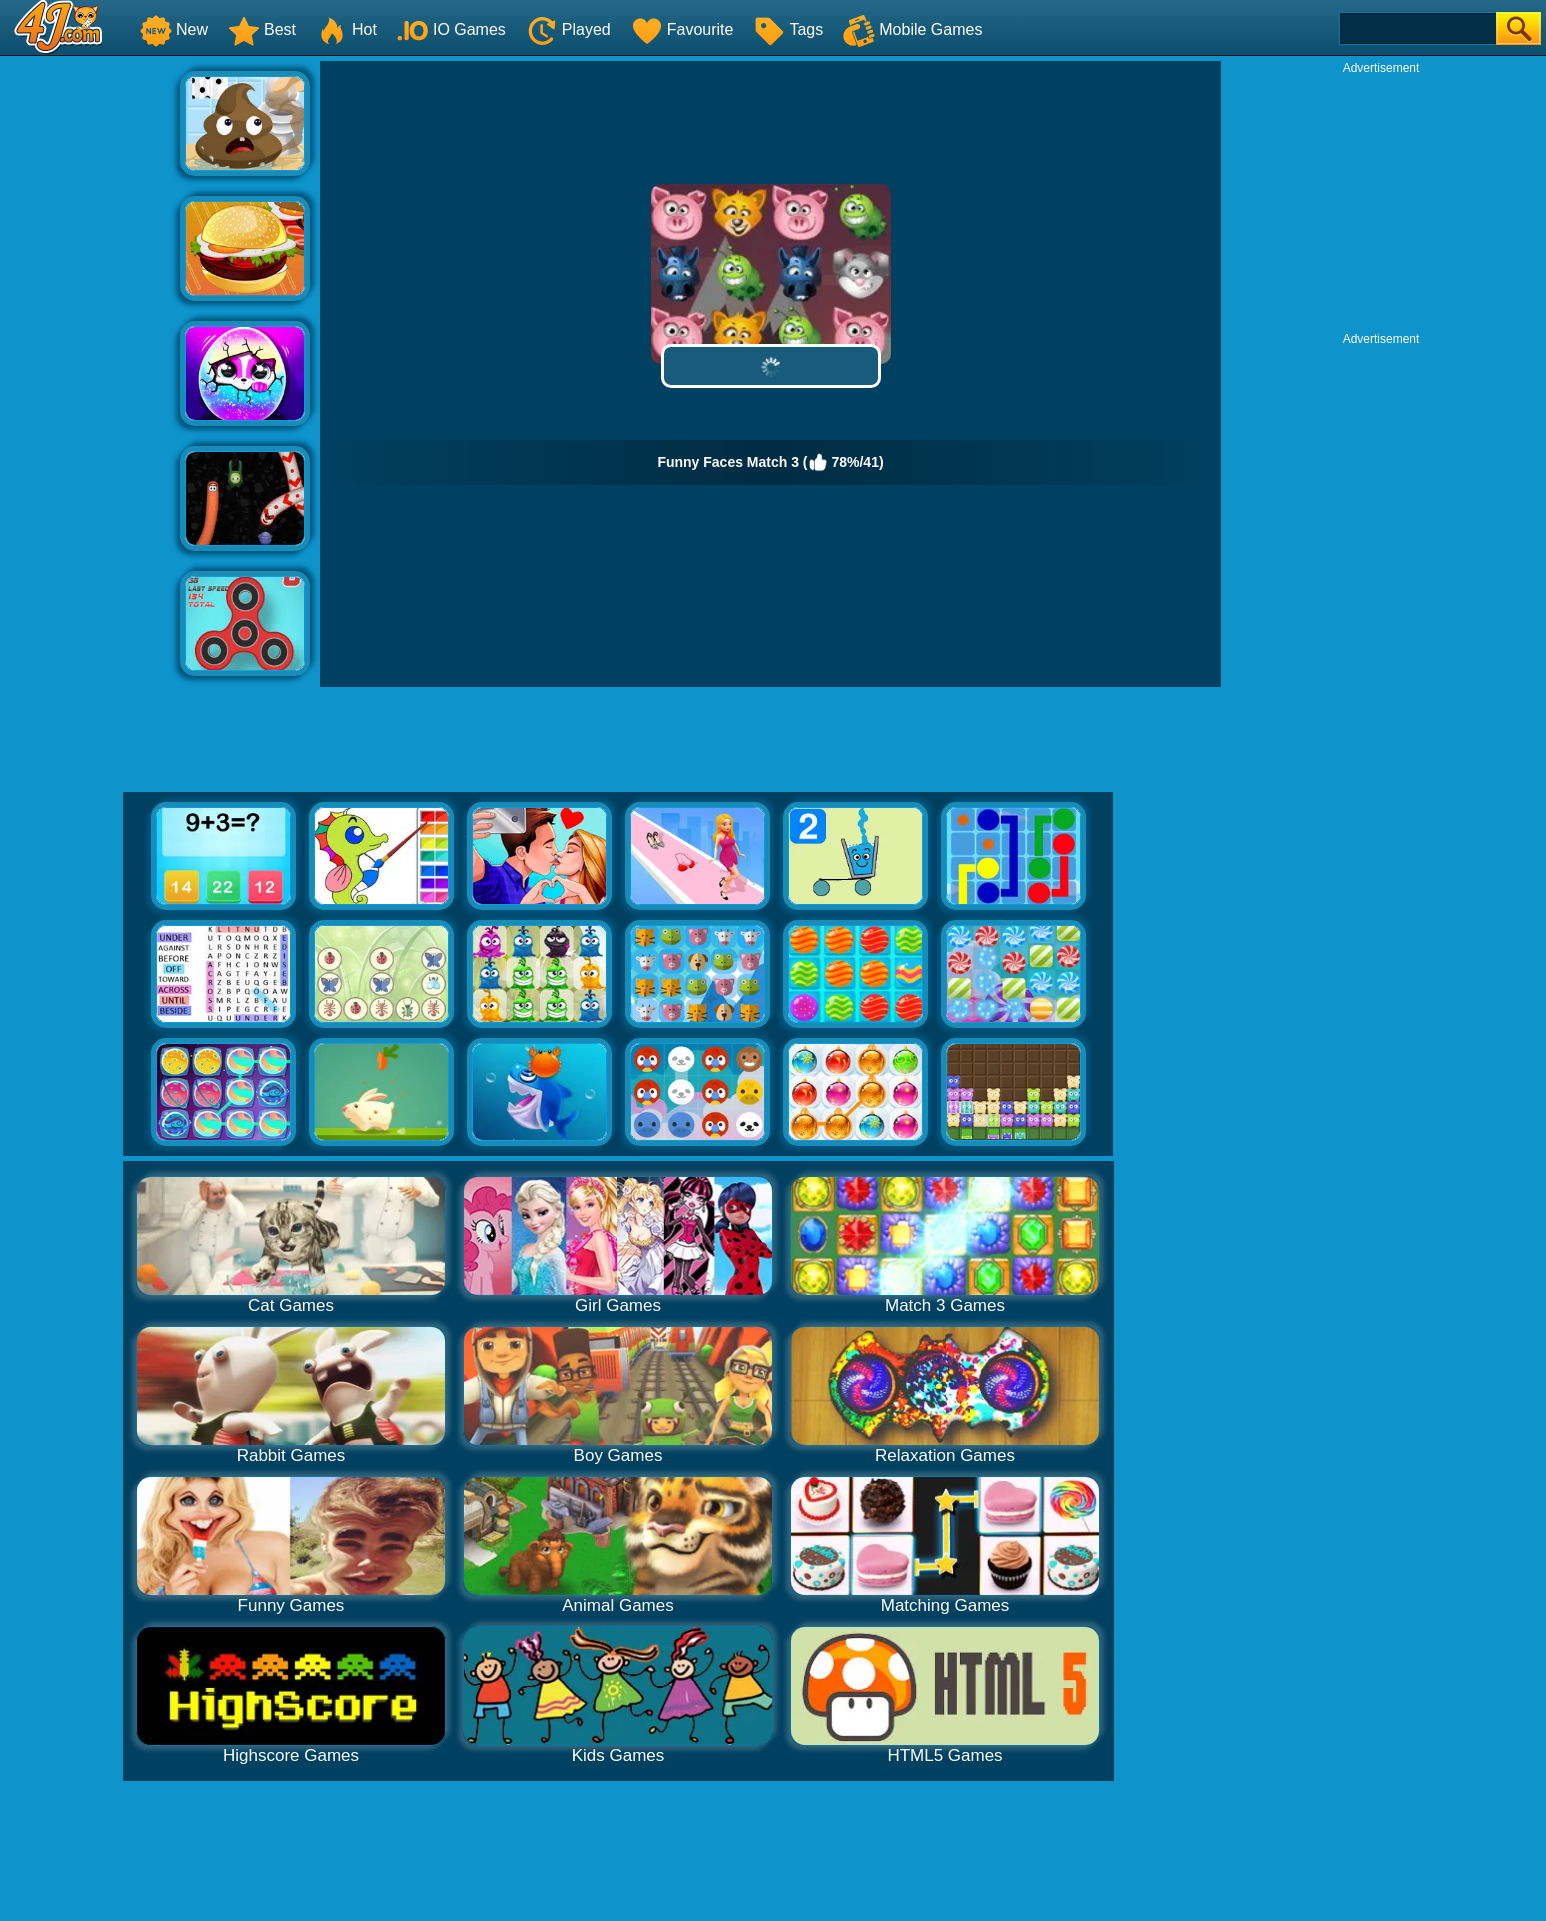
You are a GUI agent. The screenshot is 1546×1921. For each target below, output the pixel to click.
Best (262, 29)
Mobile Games (912, 29)
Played (568, 29)
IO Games (451, 29)
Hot (346, 29)
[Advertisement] (90, 361)
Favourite (682, 29)
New (174, 29)
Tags (788, 29)
